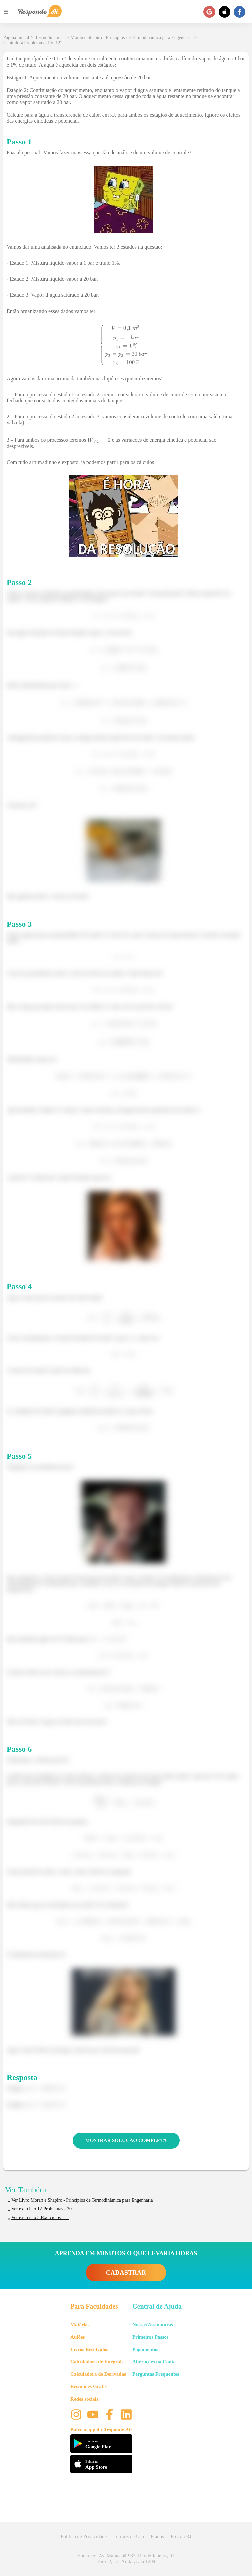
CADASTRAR (126, 2272)
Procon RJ (181, 2536)
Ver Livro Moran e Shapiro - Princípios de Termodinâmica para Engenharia (82, 2200)
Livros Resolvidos (89, 2349)
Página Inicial (16, 37)
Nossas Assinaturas (152, 2324)
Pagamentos (145, 2349)
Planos (157, 2536)
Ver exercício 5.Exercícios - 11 (40, 2217)
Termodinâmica (50, 37)
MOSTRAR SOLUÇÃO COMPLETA (126, 2140)
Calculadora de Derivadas (98, 2374)
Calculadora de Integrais (96, 2361)
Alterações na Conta (154, 2361)
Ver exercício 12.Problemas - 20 (41, 2208)
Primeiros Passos (150, 2337)
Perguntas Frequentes (155, 2374)
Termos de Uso (128, 2536)
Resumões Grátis (88, 2386)
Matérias (79, 2324)
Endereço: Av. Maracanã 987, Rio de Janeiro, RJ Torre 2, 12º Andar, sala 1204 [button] (125, 2558)
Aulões (77, 2337)
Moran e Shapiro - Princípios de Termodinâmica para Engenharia (132, 37)
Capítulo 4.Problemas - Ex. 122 (33, 42)
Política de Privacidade (84, 2536)
